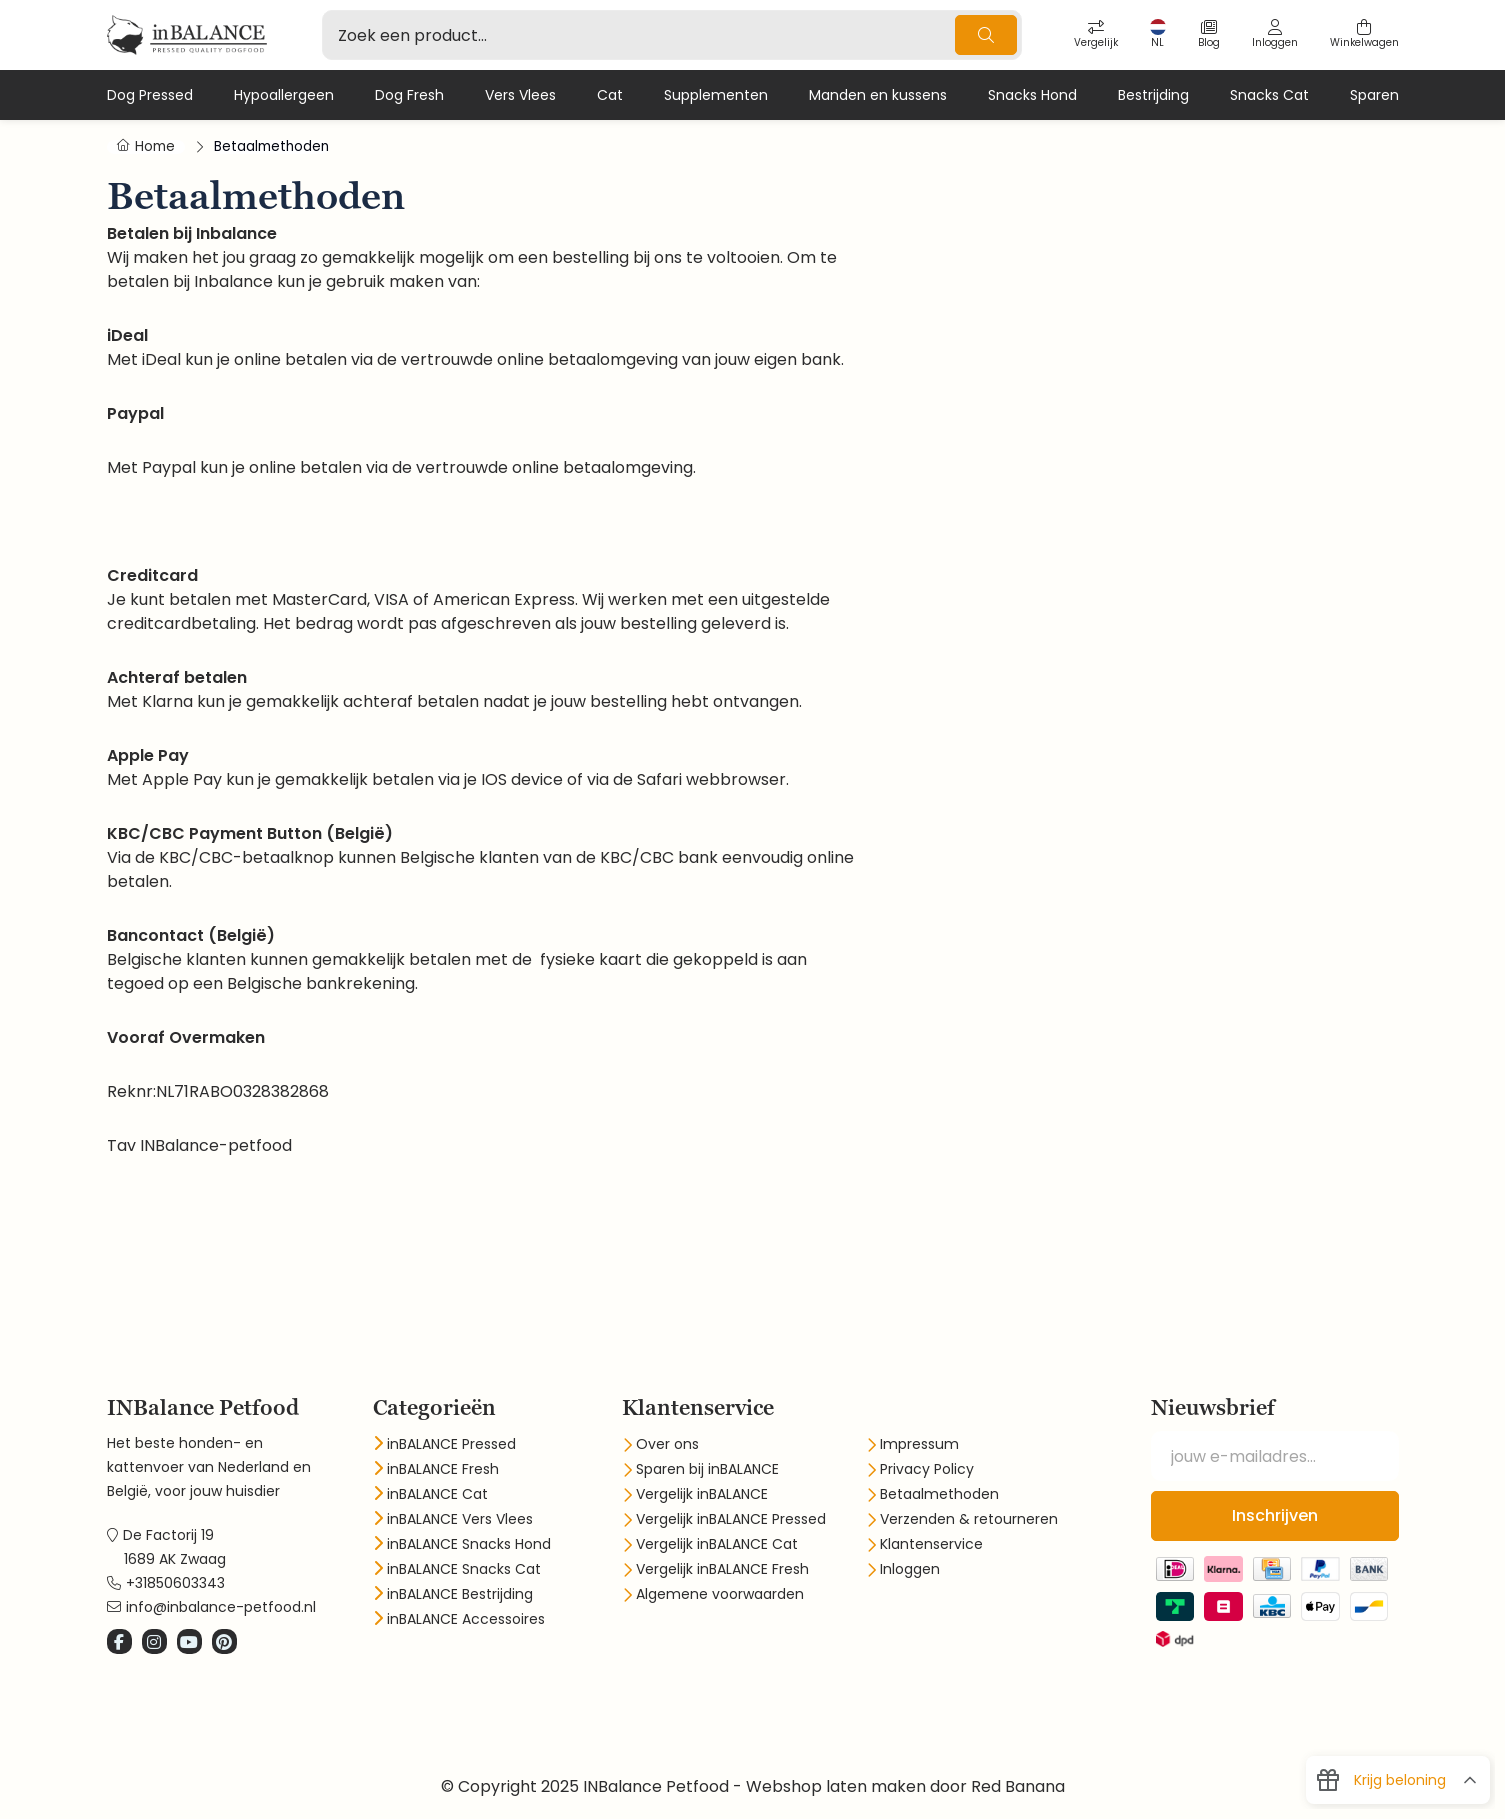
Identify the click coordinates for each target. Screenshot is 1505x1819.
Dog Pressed (150, 95)
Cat (610, 95)
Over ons (667, 1444)
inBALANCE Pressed (451, 1444)
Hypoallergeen (284, 95)
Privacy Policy (927, 1469)
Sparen (1374, 95)
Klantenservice (931, 1544)
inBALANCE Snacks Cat (464, 1569)
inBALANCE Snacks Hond (469, 1544)
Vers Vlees (520, 95)
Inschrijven (1275, 1515)
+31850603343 (175, 1583)
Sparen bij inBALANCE (707, 1469)
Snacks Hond (1032, 95)
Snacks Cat (1269, 95)
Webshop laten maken (836, 1786)
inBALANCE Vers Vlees (460, 1519)
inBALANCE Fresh (443, 1469)
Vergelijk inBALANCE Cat (717, 1544)
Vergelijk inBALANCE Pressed (731, 1519)
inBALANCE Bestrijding (460, 1594)
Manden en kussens (878, 95)
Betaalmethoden (939, 1494)
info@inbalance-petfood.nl (221, 1607)
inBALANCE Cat (437, 1494)
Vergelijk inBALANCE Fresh (722, 1569)
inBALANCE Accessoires (466, 1619)
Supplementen (716, 95)
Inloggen (910, 1569)
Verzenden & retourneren (969, 1519)
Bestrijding (1153, 95)
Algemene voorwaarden (720, 1594)
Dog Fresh (409, 95)
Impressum (919, 1444)
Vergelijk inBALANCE (702, 1494)
